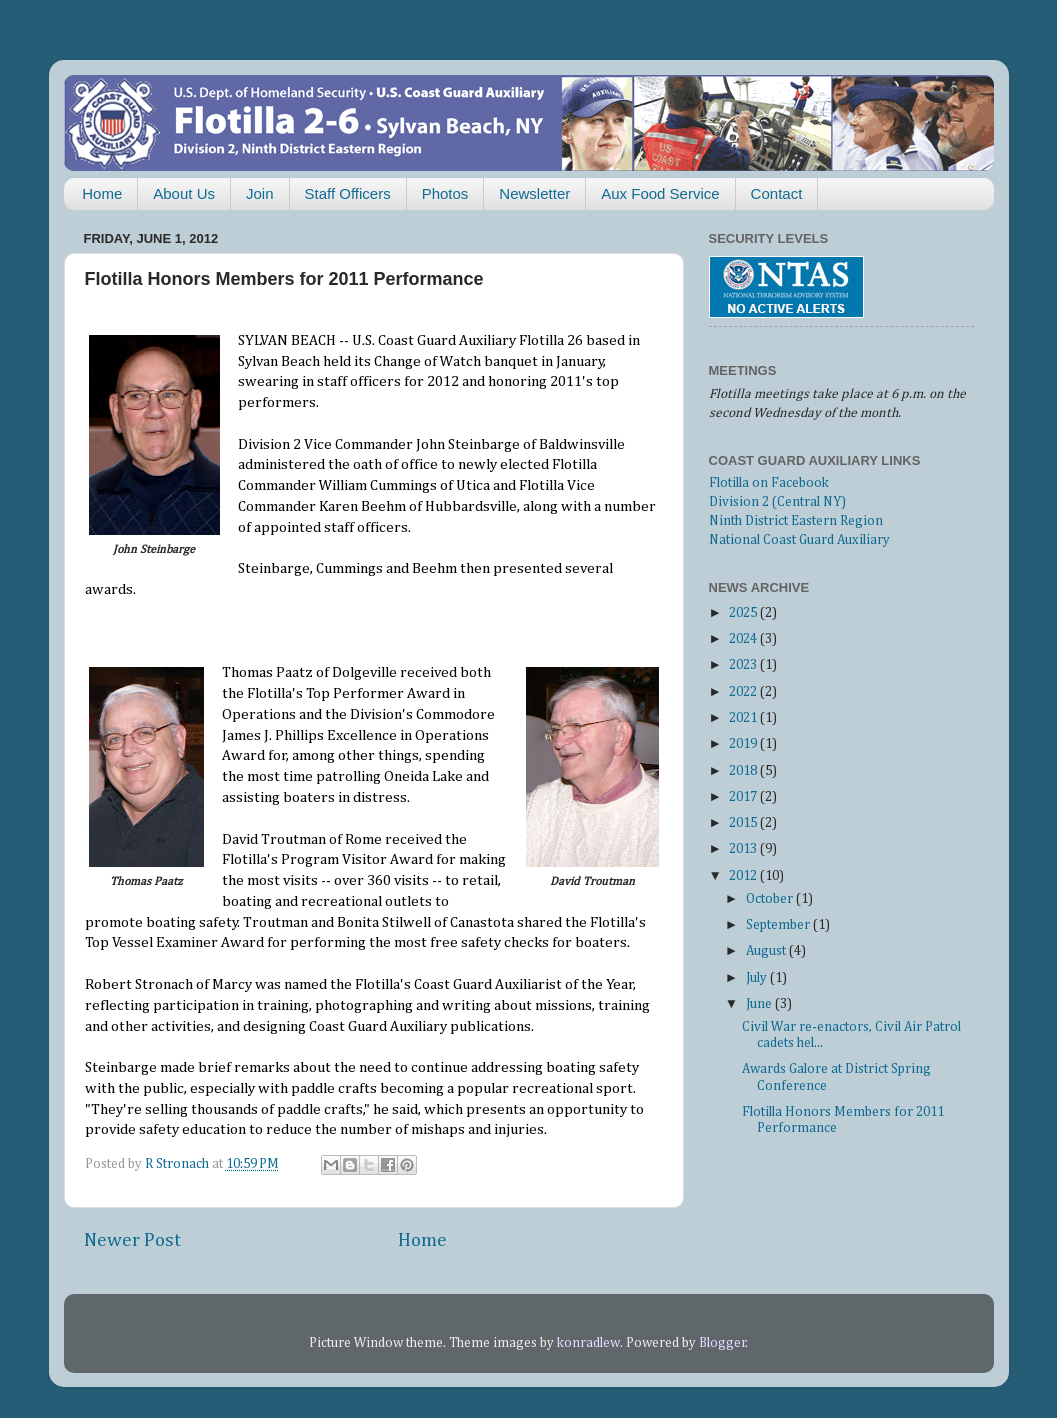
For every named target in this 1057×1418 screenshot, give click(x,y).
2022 (744, 692)
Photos (445, 193)
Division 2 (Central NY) (777, 502)
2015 (744, 823)
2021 (744, 718)
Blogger (722, 1343)
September (779, 925)
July (758, 978)
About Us (184, 193)
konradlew (588, 1343)
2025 (744, 613)
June (760, 1004)
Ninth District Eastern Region (796, 521)
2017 (744, 797)
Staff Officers (348, 193)
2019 (744, 744)
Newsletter (534, 193)
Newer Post (132, 1240)
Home (102, 193)
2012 (744, 876)
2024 (744, 639)
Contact (777, 193)
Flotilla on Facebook (769, 483)
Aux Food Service (660, 193)
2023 (744, 665)
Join (260, 193)
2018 (744, 771)
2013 (744, 849)
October (771, 899)
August (767, 951)
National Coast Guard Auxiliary (799, 540)
